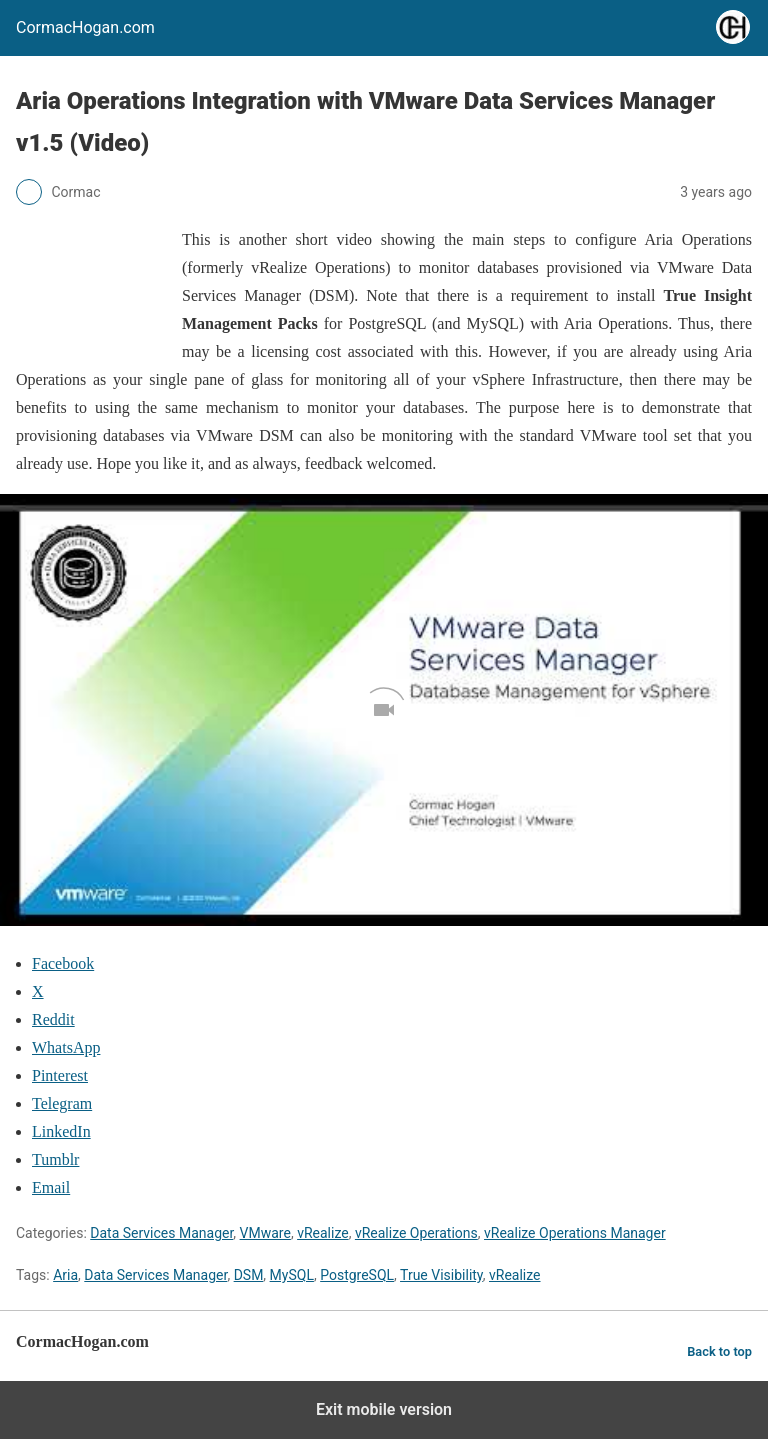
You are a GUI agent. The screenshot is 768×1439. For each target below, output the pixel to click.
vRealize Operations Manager (575, 1233)
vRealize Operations (416, 1233)
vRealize (323, 1233)
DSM (249, 1275)
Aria (65, 1275)
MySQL (292, 1275)
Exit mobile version (384, 1409)
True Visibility (441, 1275)
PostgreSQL (357, 1275)
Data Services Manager (161, 1233)
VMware (265, 1233)
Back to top (719, 1351)
